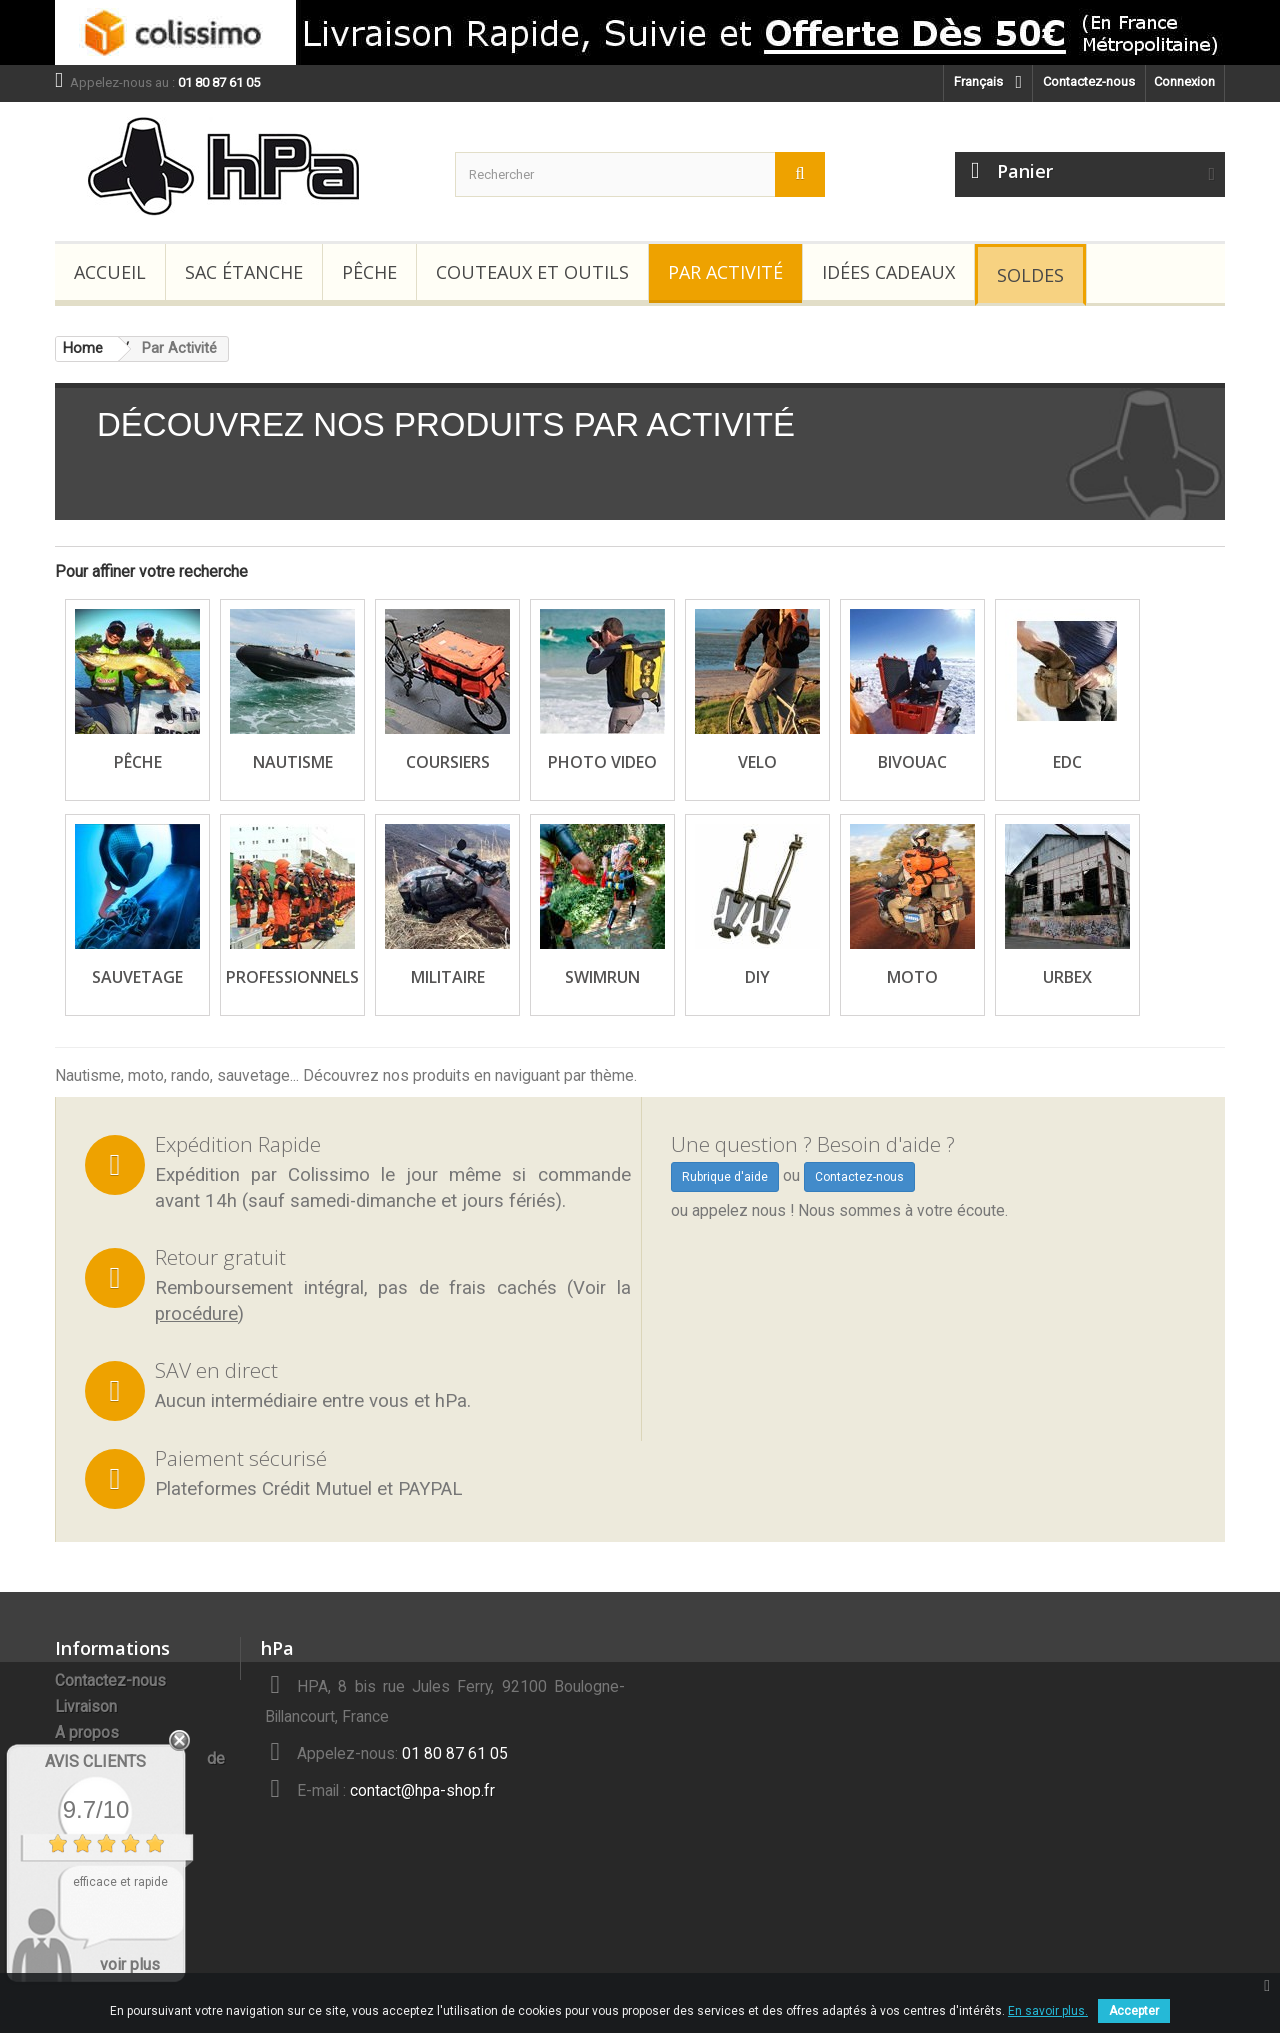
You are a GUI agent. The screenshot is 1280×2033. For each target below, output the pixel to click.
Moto (912, 977)
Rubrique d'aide (725, 1177)
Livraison (86, 1707)
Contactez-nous (1089, 81)
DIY (757, 977)
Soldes (1030, 275)
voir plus (130, 1964)
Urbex (1067, 977)
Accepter (1134, 2011)
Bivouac (912, 762)
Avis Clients (95, 1761)
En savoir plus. (1048, 2011)
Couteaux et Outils (532, 272)
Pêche (369, 272)
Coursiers (448, 762)
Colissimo (329, 1175)
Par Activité (725, 272)
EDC (1067, 762)
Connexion (1184, 81)
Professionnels (292, 977)
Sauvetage (137, 977)
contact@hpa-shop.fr (422, 1791)
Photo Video (602, 762)
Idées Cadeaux (888, 272)
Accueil (110, 272)
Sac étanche (244, 272)
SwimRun (602, 977)
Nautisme (293, 762)
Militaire (448, 977)
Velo (757, 762)
